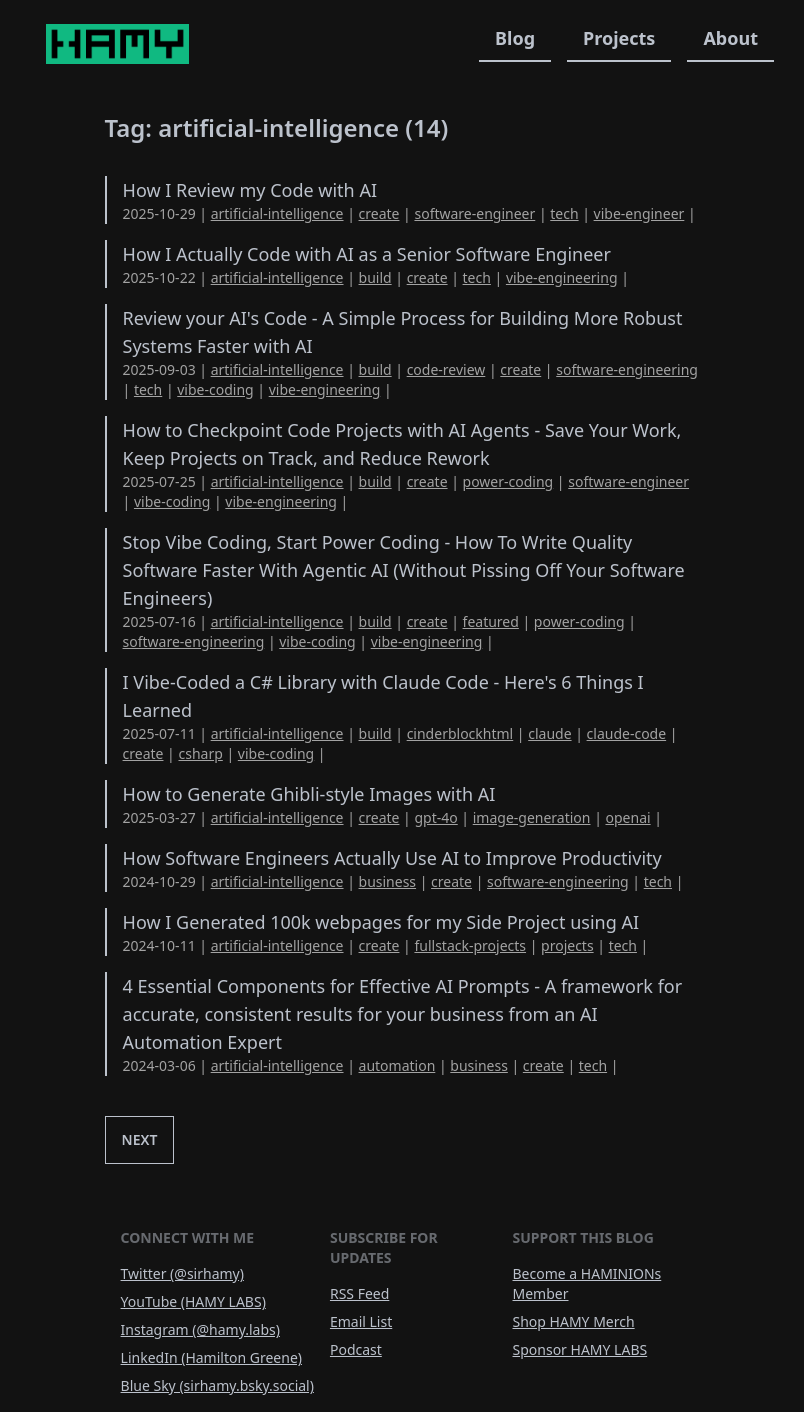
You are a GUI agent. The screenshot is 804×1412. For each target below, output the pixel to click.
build (375, 277)
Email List (361, 1321)
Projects (619, 38)
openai (628, 817)
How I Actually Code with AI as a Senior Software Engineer (367, 254)
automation (397, 1065)
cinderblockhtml (460, 733)
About (730, 38)
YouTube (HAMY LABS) (193, 1301)
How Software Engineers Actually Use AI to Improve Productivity (392, 858)
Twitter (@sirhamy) (182, 1273)
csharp (200, 753)
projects (567, 945)
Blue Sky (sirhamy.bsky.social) (217, 1385)
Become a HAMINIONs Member (587, 1283)
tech (564, 213)
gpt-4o (435, 817)
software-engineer (474, 213)
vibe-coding (215, 389)
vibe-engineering (562, 277)
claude (549, 733)
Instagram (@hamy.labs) (200, 1329)
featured (491, 621)
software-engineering (627, 369)
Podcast (356, 1349)
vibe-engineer (639, 213)
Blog (515, 38)
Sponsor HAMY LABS (580, 1349)
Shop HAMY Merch (574, 1321)
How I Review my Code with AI (250, 190)
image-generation (532, 817)
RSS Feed (359, 1293)
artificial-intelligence (277, 213)
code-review (446, 369)
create (379, 213)
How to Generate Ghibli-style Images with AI (309, 794)
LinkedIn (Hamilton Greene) (211, 1357)
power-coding (508, 481)
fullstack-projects (470, 945)
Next (140, 1139)
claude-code (627, 733)
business (388, 881)
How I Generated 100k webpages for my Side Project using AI (381, 922)
